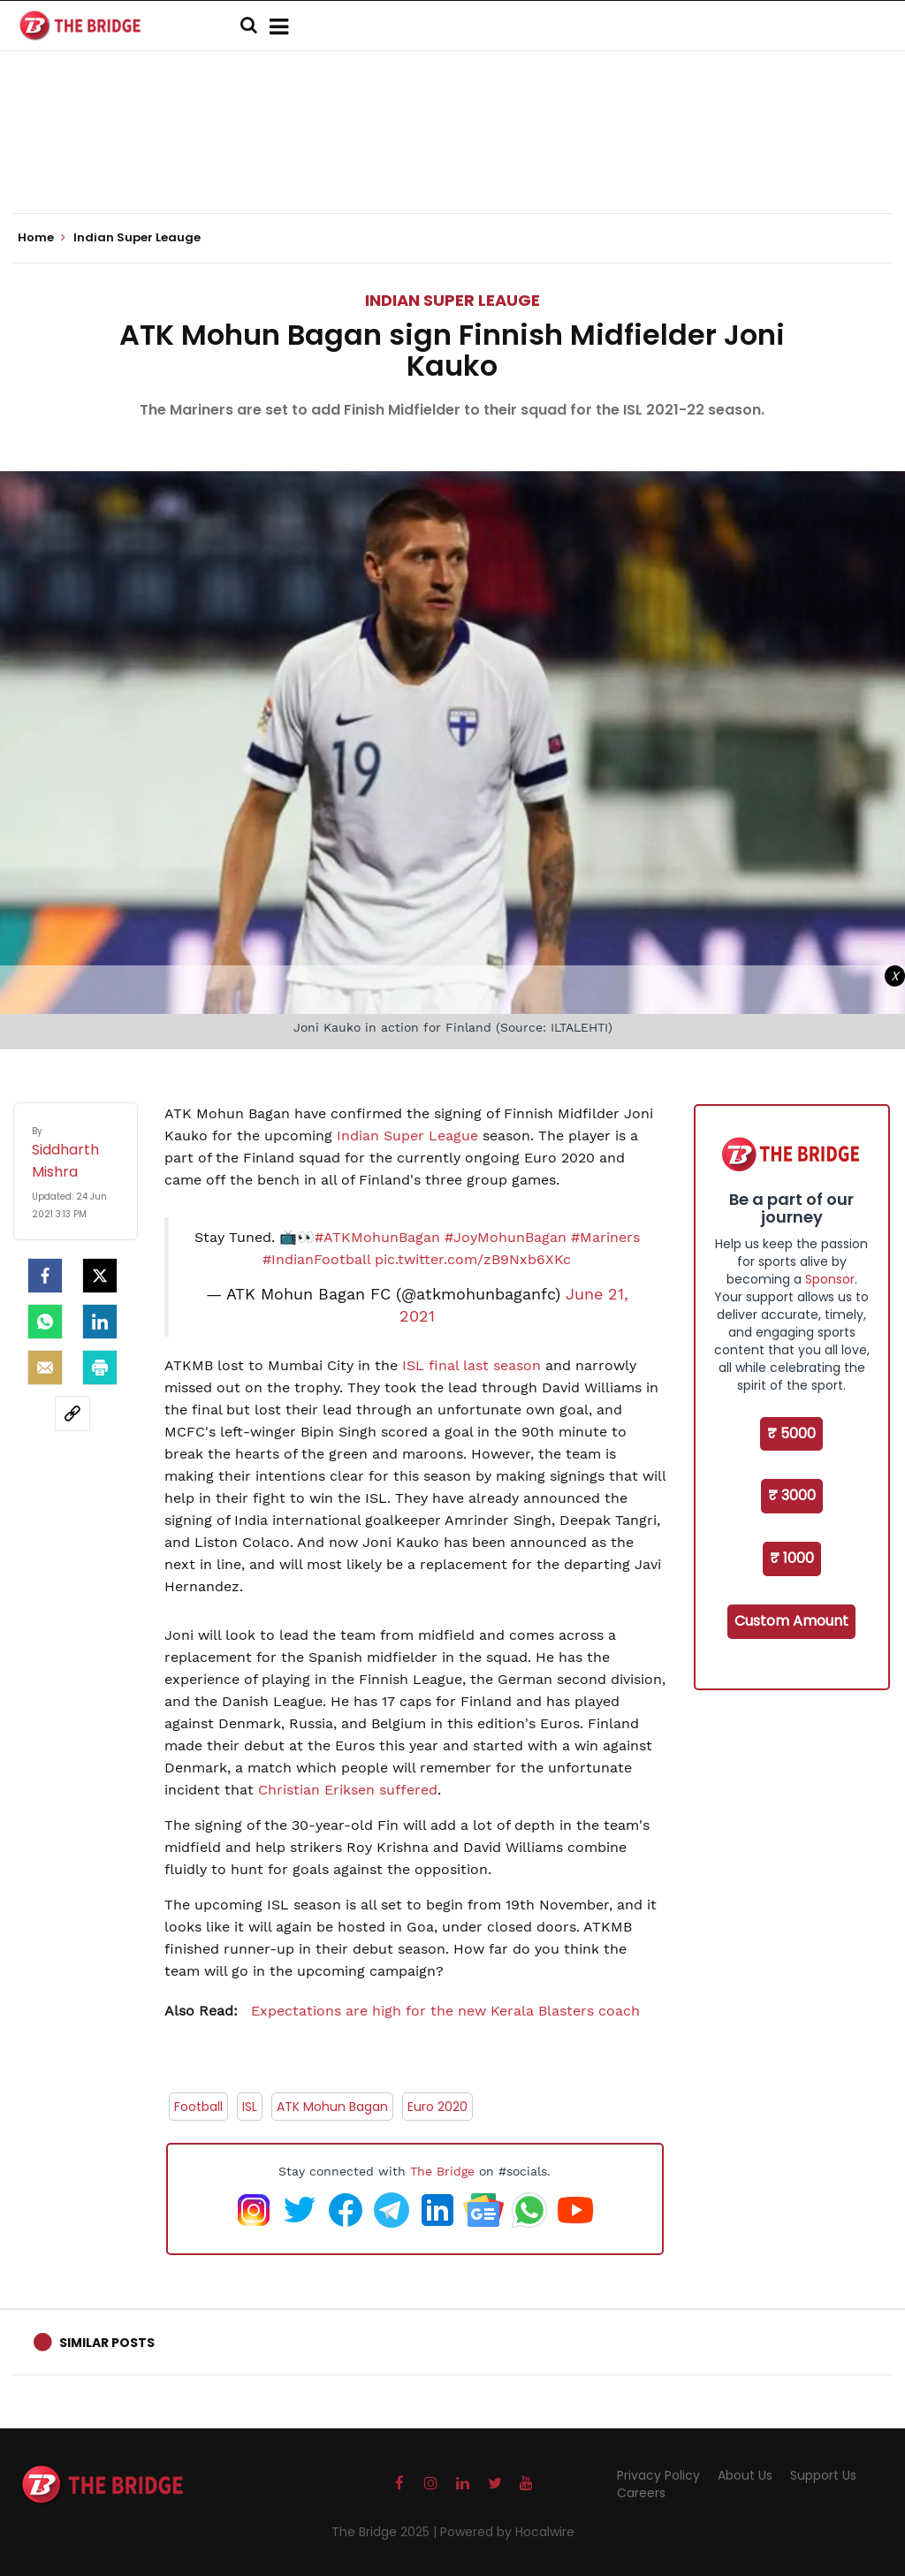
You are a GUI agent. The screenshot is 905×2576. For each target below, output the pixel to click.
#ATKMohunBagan (377, 1237)
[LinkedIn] (100, 1321)
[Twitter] (100, 1275)
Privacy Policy (658, 2475)
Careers (641, 2493)
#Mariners (605, 1237)
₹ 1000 (792, 1558)
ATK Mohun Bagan (332, 2106)
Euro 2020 (437, 2106)
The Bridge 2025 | (385, 2532)
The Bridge (442, 2171)
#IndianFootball (316, 1259)
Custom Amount (791, 1621)
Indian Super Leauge (452, 300)
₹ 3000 (792, 1495)
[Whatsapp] (45, 1321)
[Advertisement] (452, 159)
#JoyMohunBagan (506, 1237)
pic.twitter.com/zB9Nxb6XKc (473, 1259)
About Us (745, 2475)
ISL (249, 2106)
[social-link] (72, 1413)
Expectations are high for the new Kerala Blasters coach (402, 2010)
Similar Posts (107, 2342)
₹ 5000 (791, 1433)
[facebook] (45, 1275)
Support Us (823, 2475)
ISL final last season (471, 1365)
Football (198, 2106)
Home (41, 238)
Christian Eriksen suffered (347, 1789)
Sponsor (830, 1279)
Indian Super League (407, 1135)
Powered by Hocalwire (507, 2532)
